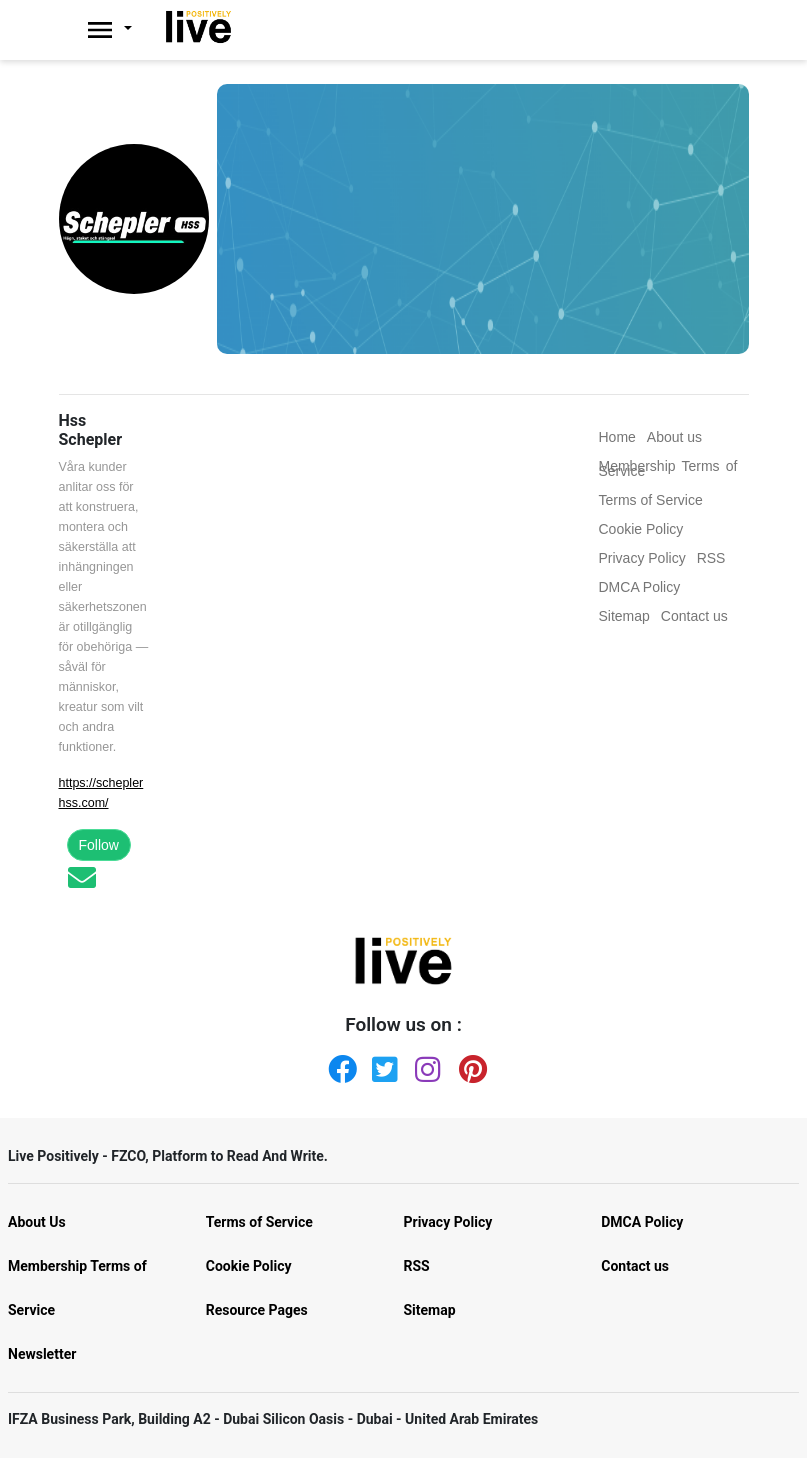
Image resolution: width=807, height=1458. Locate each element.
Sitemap (430, 1310)
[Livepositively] (120, 30)
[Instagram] (425, 1065)
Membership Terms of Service (77, 1288)
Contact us (635, 1266)
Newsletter (42, 1354)
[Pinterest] (469, 1065)
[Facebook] (338, 1065)
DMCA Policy (642, 1222)
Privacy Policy (448, 1222)
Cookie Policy (249, 1266)
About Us (37, 1222)
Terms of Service (259, 1222)
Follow (99, 845)
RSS (417, 1266)
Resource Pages (257, 1310)
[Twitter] (382, 1065)
